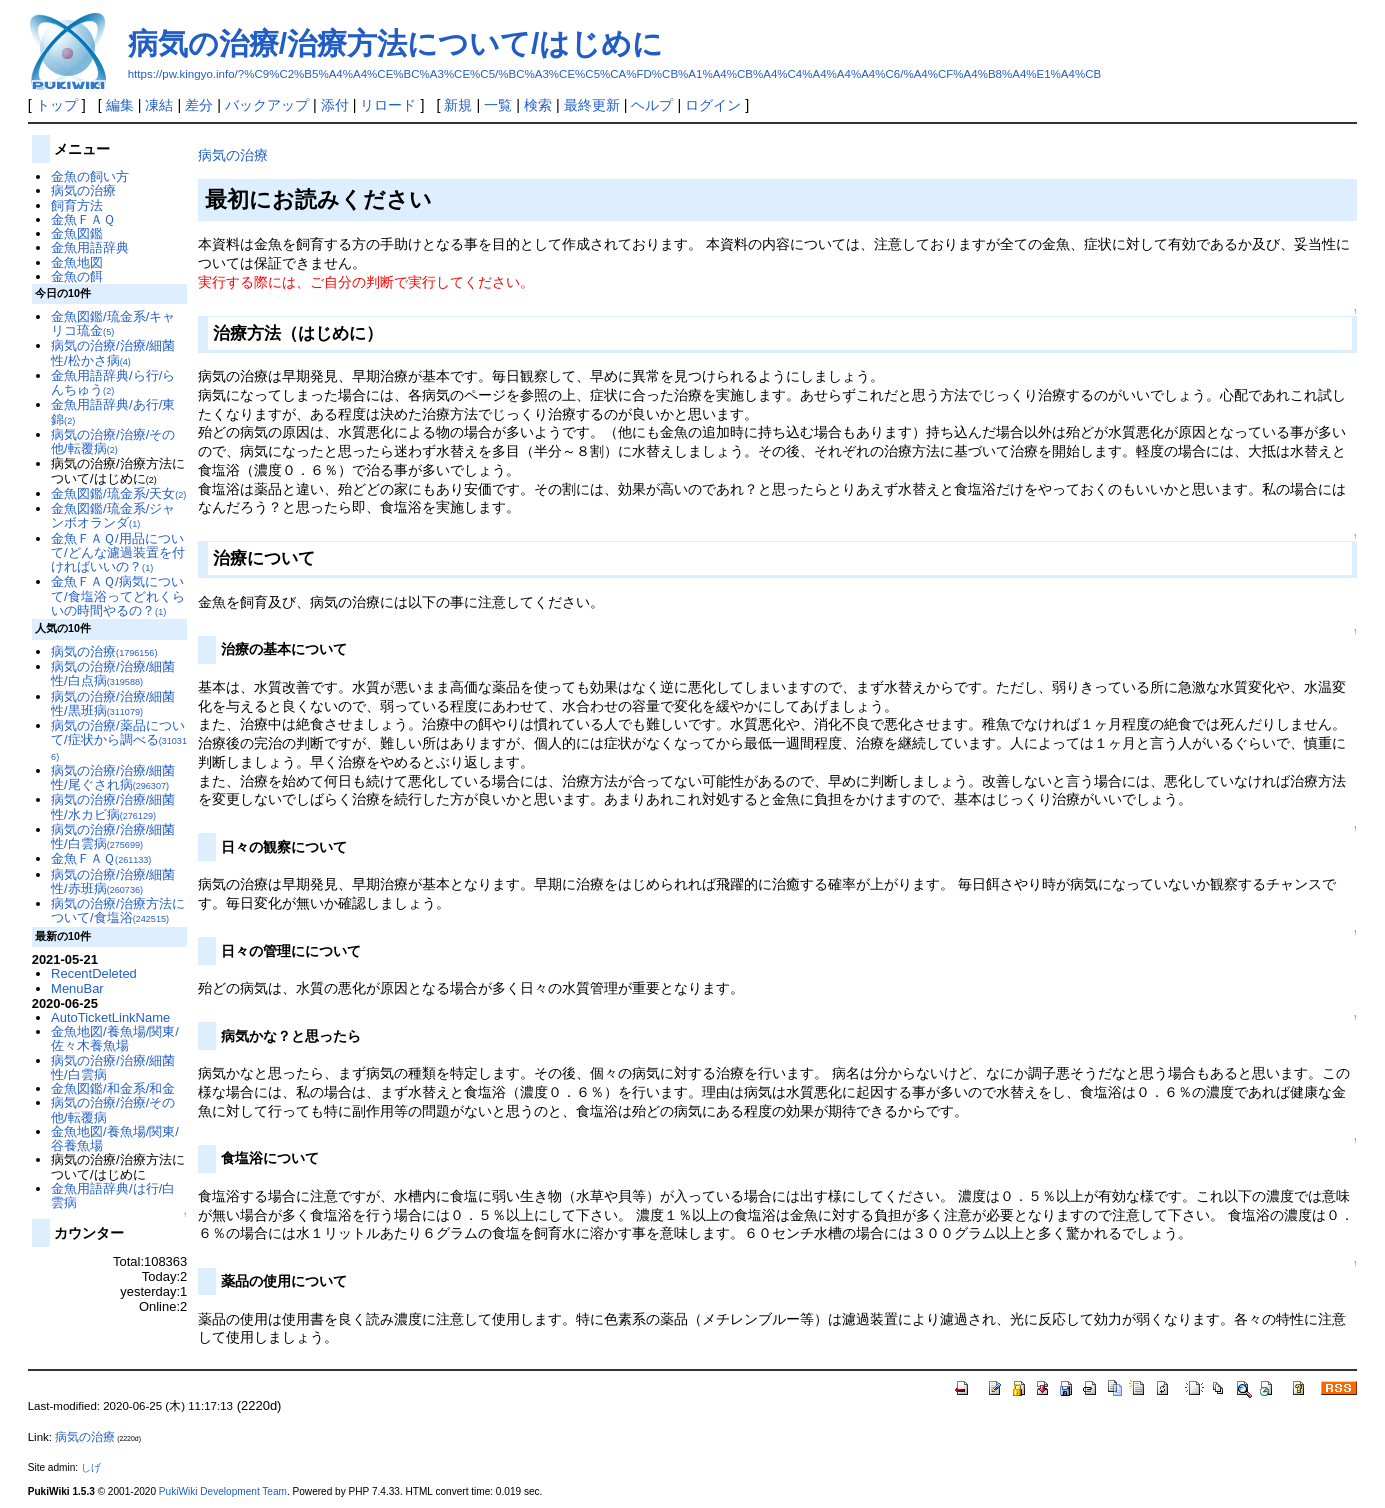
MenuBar (77, 988)
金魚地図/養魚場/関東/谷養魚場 (115, 1138)
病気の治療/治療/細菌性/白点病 (113, 673)
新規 (458, 105)
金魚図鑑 (77, 233)
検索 (538, 105)
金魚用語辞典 (90, 247)
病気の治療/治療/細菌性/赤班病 (113, 881)
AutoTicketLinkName (110, 1017)
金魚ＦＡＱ (83, 219)
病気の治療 (233, 155)
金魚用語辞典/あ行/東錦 (113, 411)
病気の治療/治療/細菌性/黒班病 (113, 703)
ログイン (713, 105)
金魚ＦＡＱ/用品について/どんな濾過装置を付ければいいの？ (118, 553)
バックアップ (267, 105)
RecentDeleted (94, 973)
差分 (199, 105)
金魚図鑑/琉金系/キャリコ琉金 (113, 323)
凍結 (159, 105)
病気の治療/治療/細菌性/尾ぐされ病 (113, 777)
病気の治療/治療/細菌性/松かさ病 (113, 352)
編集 (120, 105)
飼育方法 (77, 205)
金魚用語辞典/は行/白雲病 (113, 1195)
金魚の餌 (77, 276)
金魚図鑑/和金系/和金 (113, 1088)
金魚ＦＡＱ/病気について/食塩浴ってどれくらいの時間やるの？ (118, 596)
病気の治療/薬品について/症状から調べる (119, 740)
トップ (57, 105)
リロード (388, 105)
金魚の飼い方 (90, 176)
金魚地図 (77, 262)
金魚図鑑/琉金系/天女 (118, 493)
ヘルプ (652, 105)
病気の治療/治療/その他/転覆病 (113, 441)
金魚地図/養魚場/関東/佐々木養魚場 (115, 1038)
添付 (335, 105)
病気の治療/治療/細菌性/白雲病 (113, 836)
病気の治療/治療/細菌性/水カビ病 (113, 806)
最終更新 (592, 105)
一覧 (498, 105)
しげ (91, 1467)
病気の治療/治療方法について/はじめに (396, 43)
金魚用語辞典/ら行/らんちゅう (113, 382)
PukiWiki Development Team (223, 1491)
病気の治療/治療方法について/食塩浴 (118, 910)
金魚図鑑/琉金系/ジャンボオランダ (113, 515)
